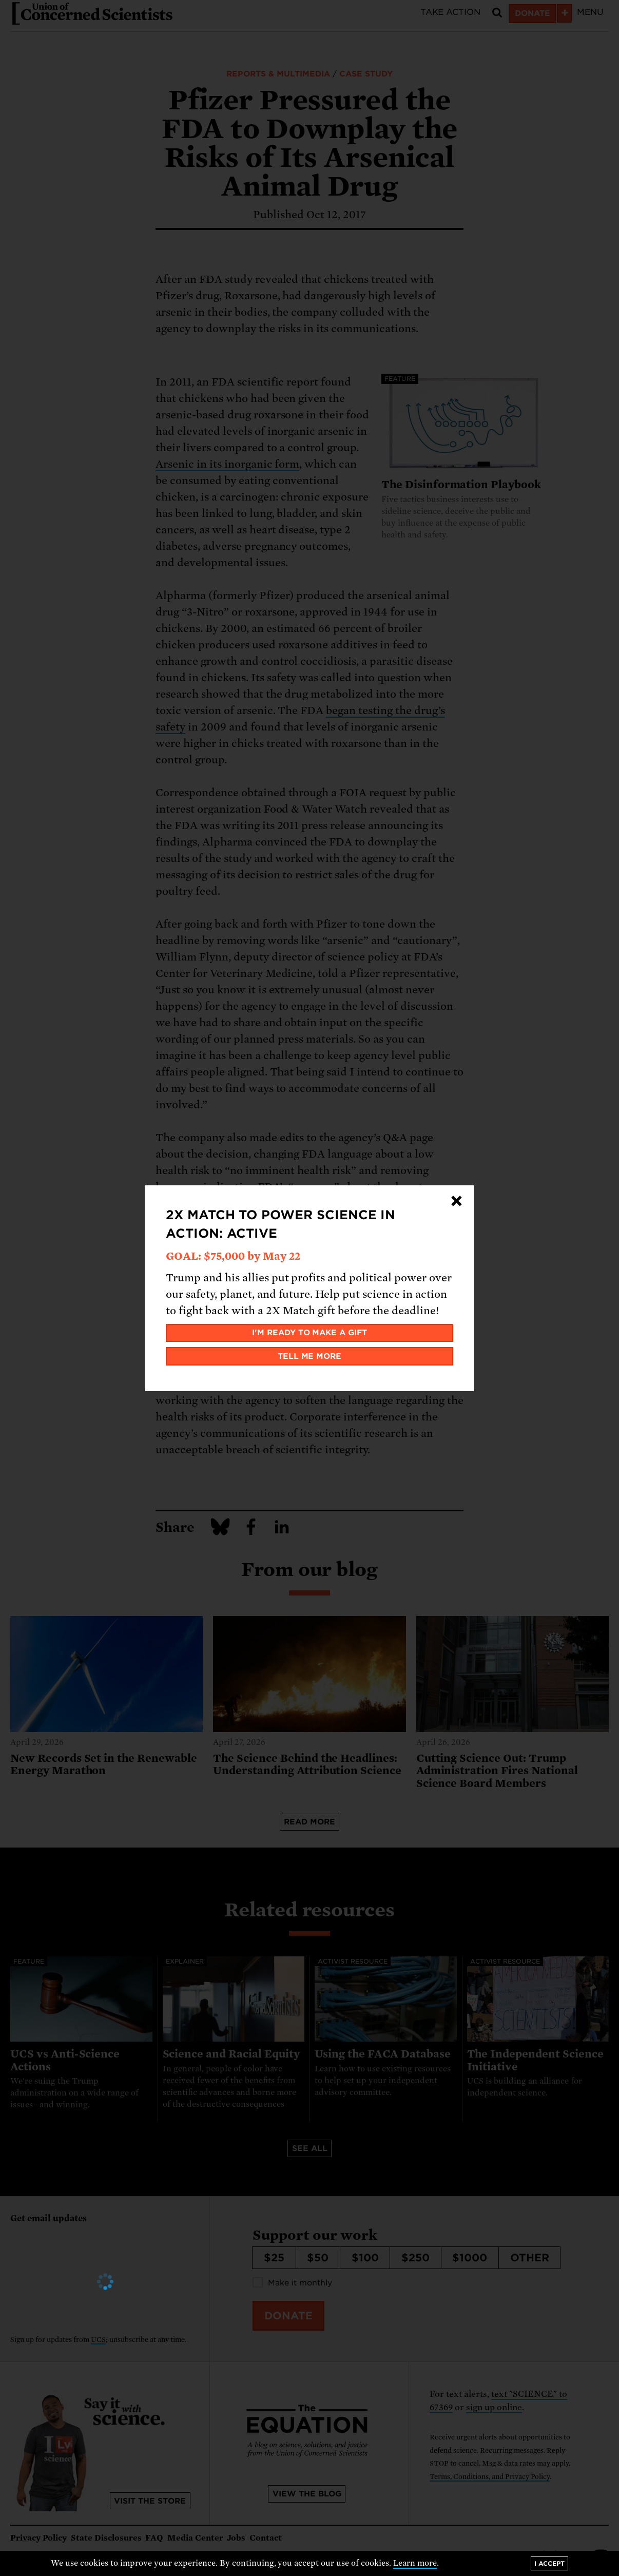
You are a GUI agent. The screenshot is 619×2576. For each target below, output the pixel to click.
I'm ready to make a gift (309, 1332)
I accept (549, 2563)
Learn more (415, 2563)
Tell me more (310, 1356)
